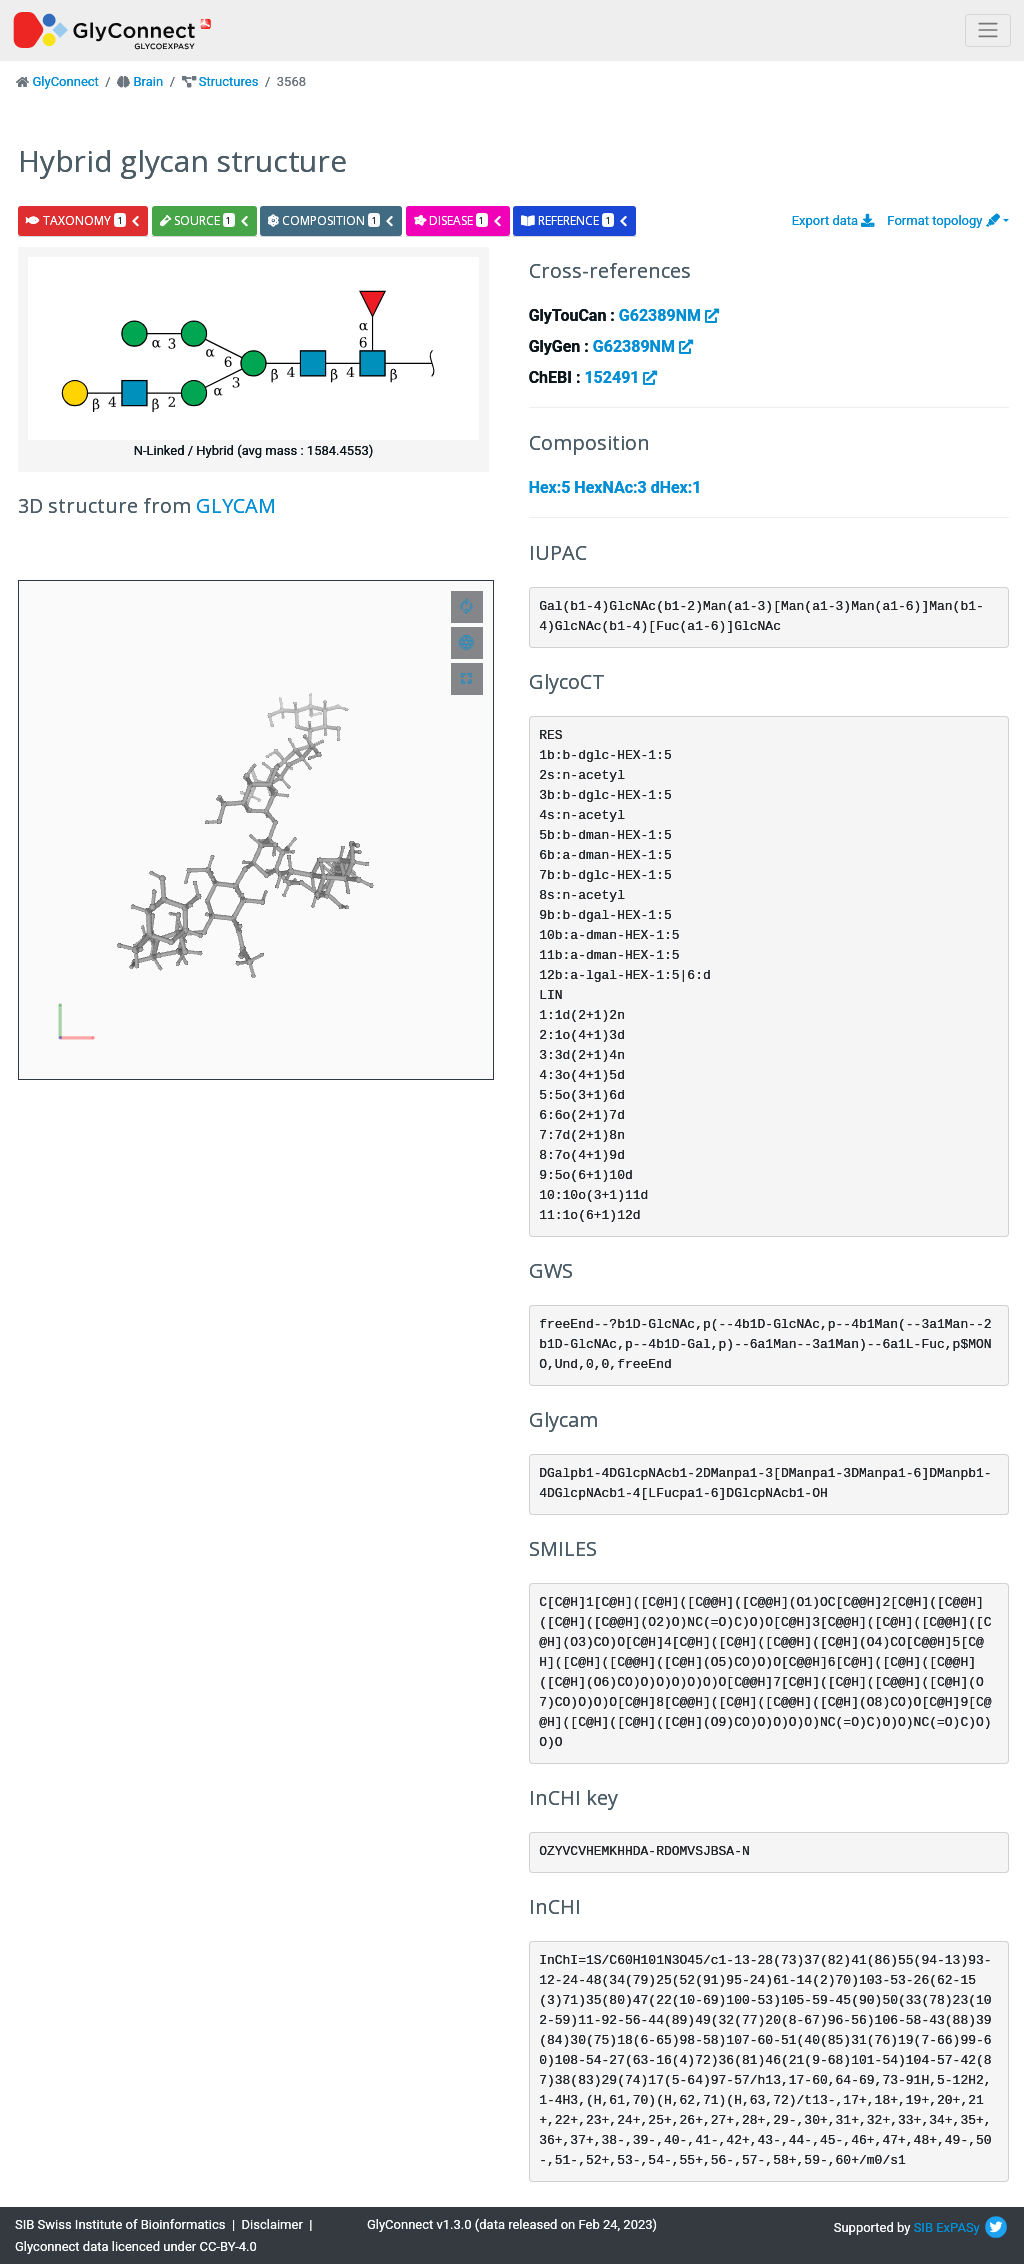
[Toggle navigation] (988, 30)
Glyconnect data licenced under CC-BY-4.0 (136, 2246)
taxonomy (83, 220)
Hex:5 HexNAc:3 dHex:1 (615, 487)
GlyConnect (65, 81)
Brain (148, 81)
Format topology (943, 220)
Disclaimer (272, 2224)
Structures (229, 81)
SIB (923, 2227)
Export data (833, 220)
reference (575, 220)
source (205, 220)
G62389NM (669, 315)
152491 (620, 377)
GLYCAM (236, 505)
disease (458, 220)
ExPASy (958, 2227)
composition (331, 220)
